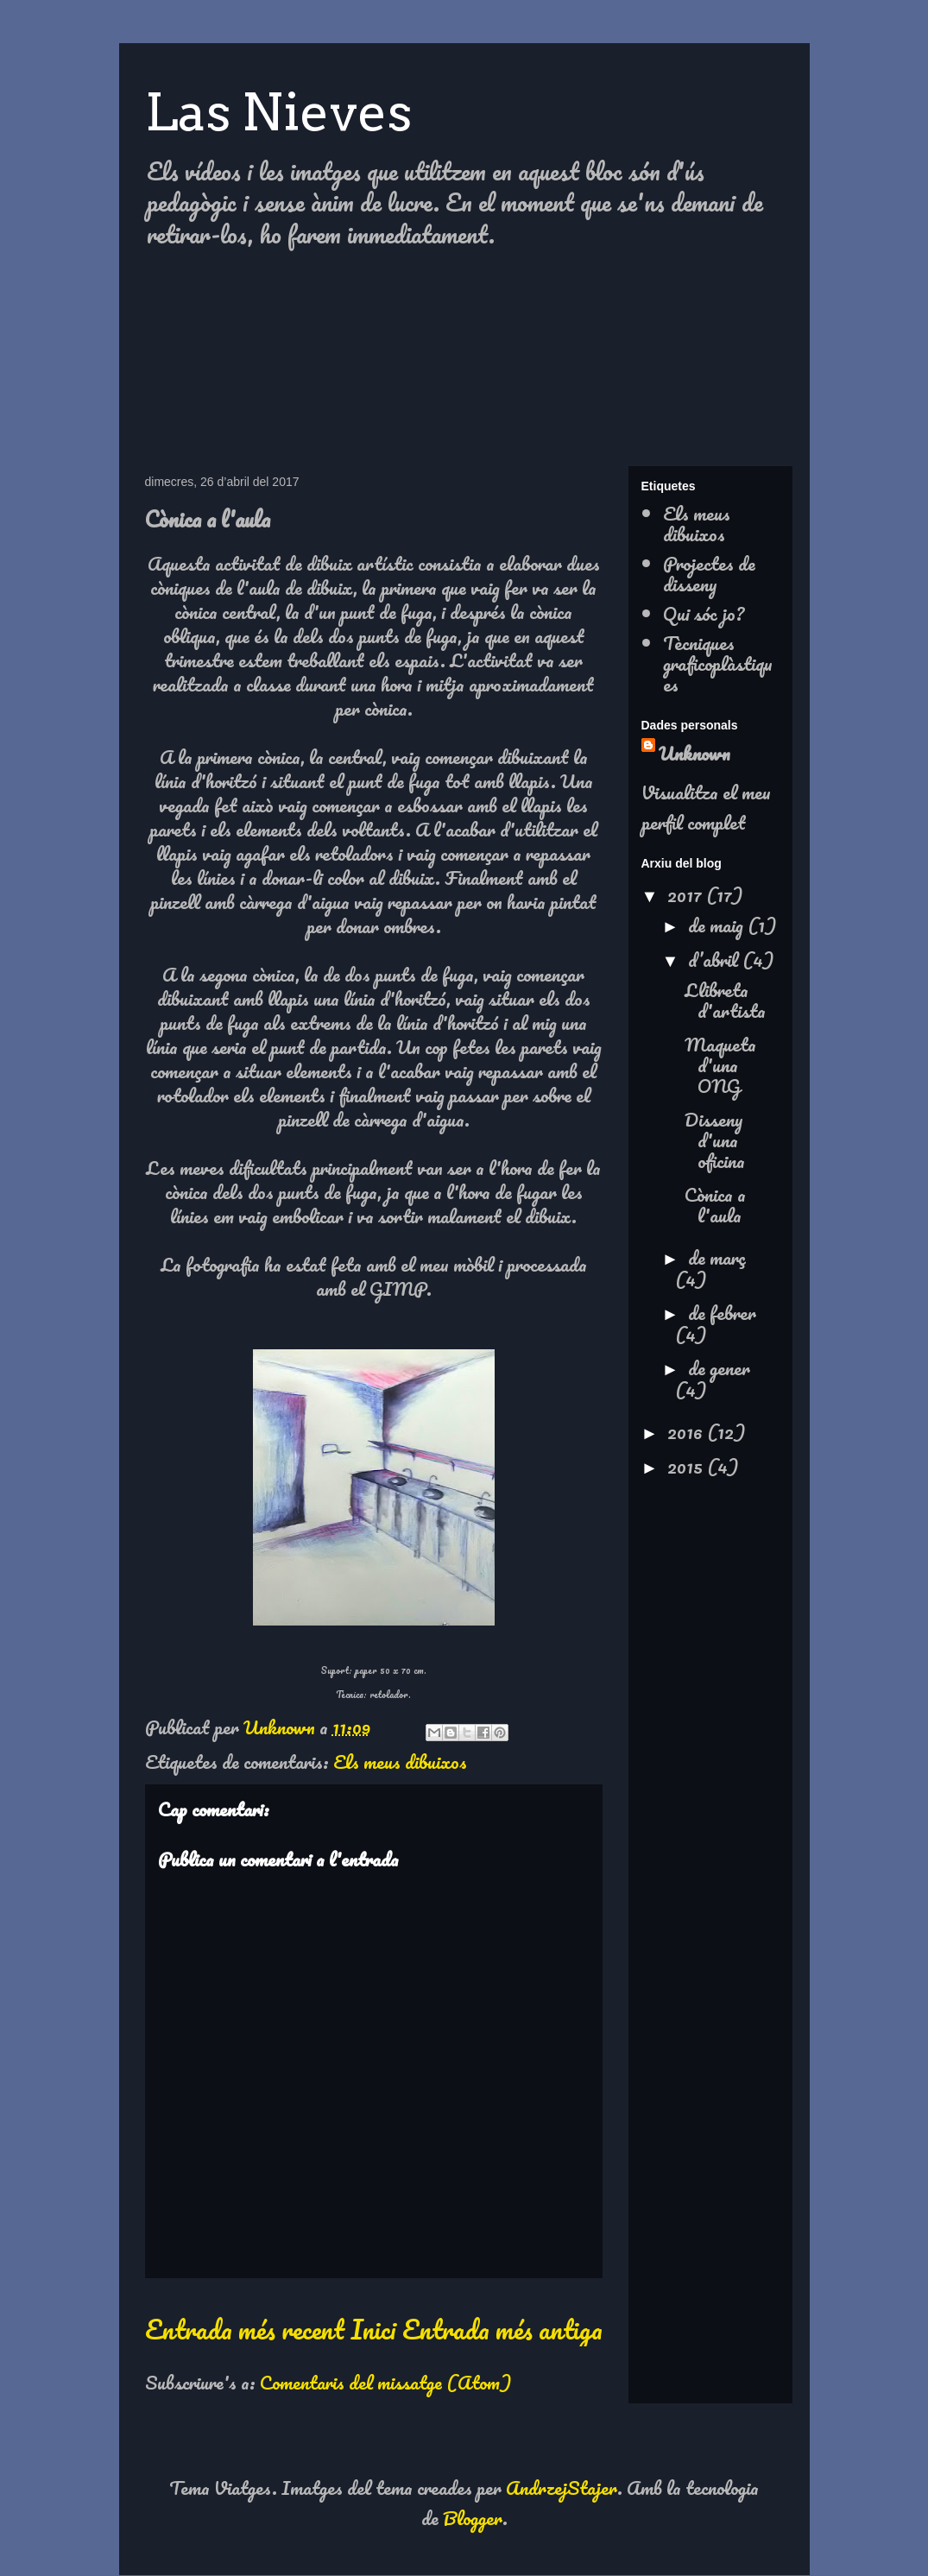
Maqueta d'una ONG (720, 1065)
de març (717, 1257)
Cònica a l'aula (715, 1204)
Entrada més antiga (502, 2329)
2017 (686, 895)
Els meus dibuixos (400, 1761)
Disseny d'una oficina (715, 1140)
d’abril (715, 959)
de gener (719, 1368)
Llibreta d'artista (725, 1000)
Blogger (472, 2518)
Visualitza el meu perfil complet (706, 807)
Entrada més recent (244, 2329)
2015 (687, 1466)
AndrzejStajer (561, 2487)
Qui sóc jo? (703, 613)
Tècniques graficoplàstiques (718, 663)
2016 (687, 1432)
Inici (372, 2329)
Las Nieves (278, 111)
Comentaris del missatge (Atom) (385, 2382)
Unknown (694, 753)
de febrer (722, 1312)
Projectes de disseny (709, 573)
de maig (718, 925)
